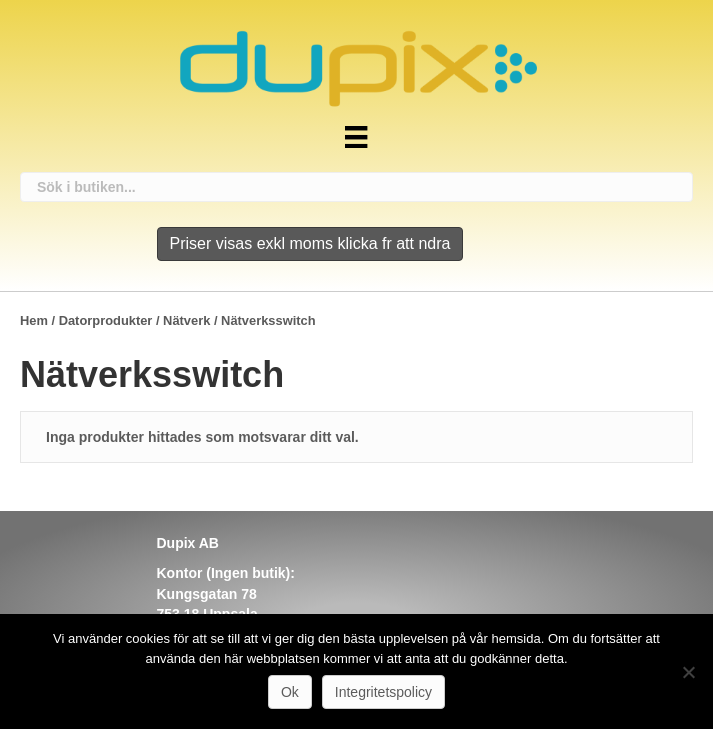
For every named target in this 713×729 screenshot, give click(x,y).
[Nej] (688, 672)
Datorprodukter (106, 320)
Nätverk (186, 320)
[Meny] (356, 137)
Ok (290, 692)
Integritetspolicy (383, 692)
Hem (34, 320)
